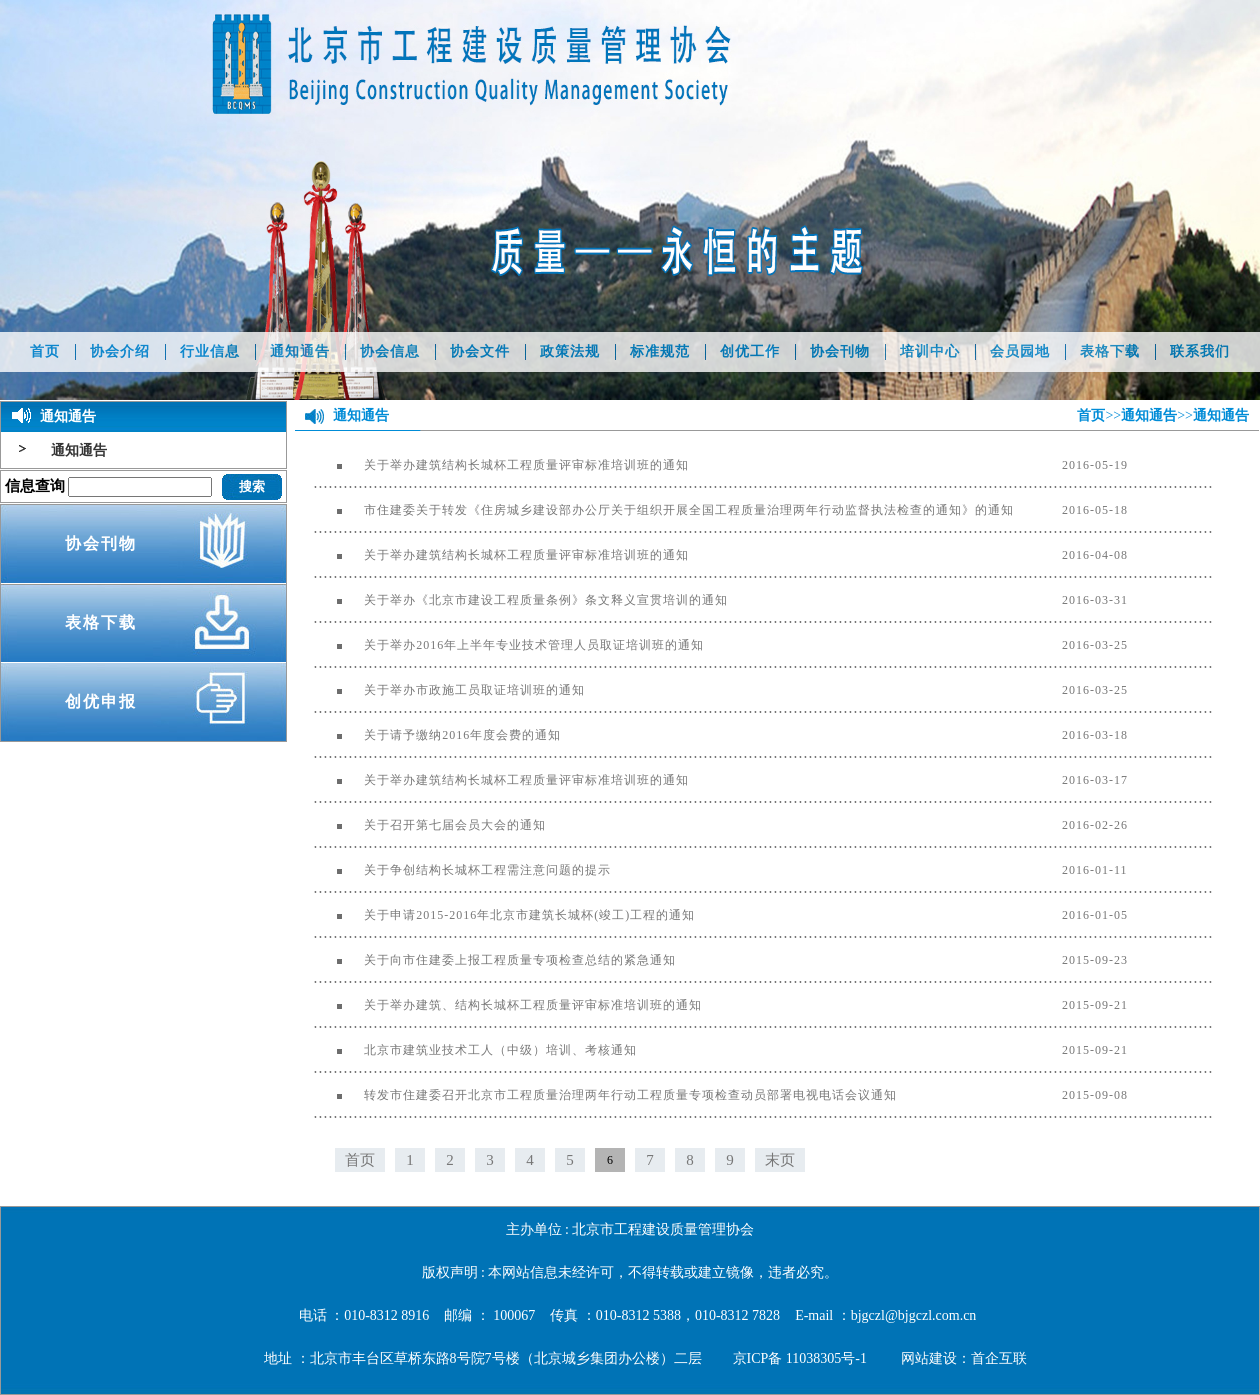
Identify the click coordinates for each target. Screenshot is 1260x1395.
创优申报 (101, 701)
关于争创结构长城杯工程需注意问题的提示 (462, 870)
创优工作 (750, 351)
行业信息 (210, 351)
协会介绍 (120, 351)
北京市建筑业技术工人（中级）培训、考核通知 (475, 1050)
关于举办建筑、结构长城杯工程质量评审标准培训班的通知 (508, 1005)
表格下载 (1110, 351)
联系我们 (1200, 351)
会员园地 (1020, 351)
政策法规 (570, 351)
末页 (780, 1160)
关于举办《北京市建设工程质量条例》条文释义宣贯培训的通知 (521, 600)
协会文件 (480, 351)
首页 (45, 351)
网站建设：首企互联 (964, 1358)
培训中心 (930, 351)
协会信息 (390, 351)
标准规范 (660, 351)
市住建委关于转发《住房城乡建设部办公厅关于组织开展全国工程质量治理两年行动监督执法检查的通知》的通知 (664, 510)
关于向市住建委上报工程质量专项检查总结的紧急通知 (495, 960)
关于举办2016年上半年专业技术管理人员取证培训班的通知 (509, 645)
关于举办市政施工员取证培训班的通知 (449, 690)
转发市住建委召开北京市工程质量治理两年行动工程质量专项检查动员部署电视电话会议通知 (605, 1095)
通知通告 (300, 351)
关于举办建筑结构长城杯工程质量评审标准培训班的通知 (501, 465)
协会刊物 (840, 351)
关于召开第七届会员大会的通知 (430, 825)
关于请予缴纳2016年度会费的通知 (437, 735)
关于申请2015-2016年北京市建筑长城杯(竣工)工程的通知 (504, 915)
